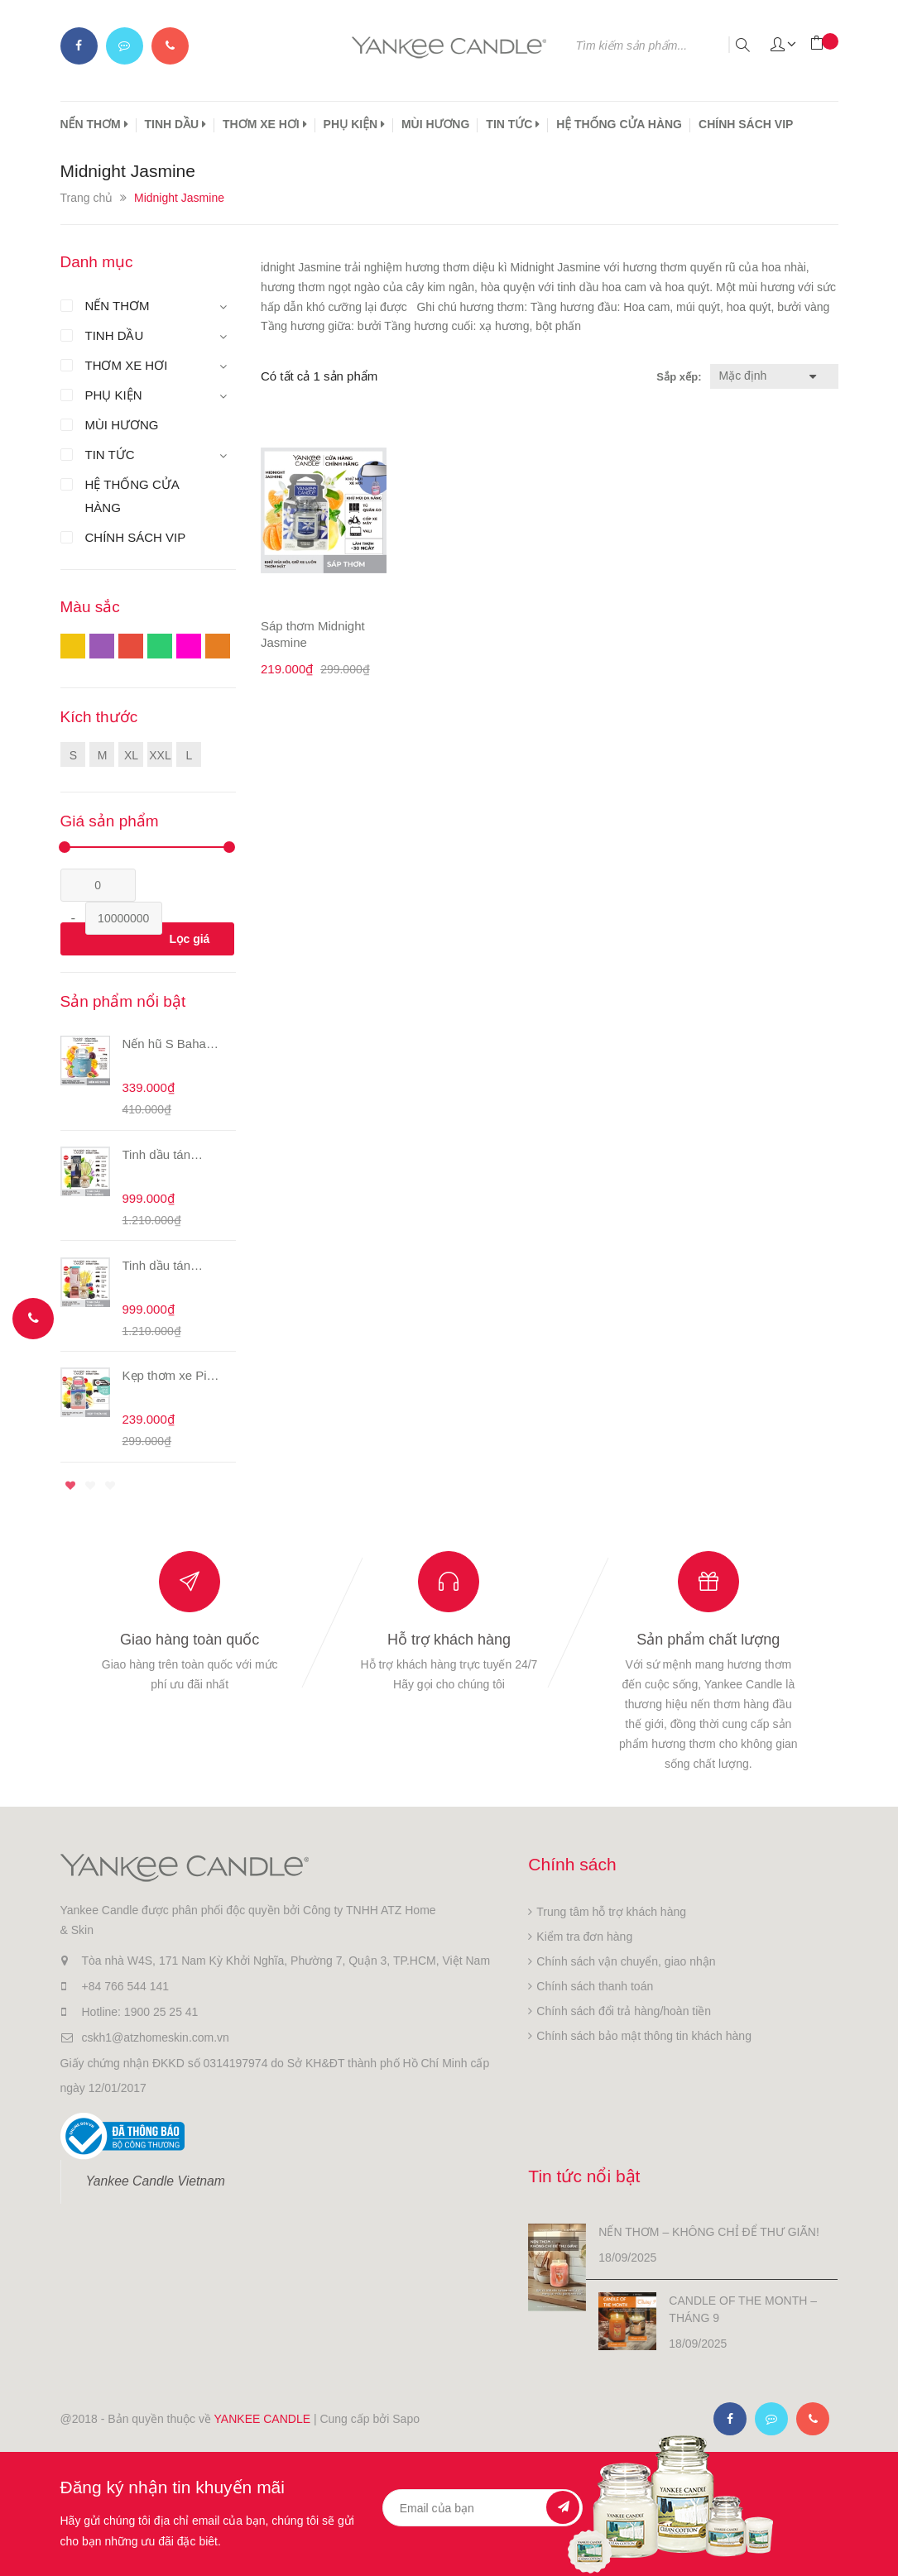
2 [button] (90, 1485)
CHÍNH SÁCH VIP (746, 124)
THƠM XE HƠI (265, 124)
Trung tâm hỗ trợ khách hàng (611, 1911)
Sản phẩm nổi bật (123, 1001)
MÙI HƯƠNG (435, 124)
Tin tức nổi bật (584, 2176)
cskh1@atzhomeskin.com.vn (155, 2037)
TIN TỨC (513, 124)
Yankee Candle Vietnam (155, 2181)
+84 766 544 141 (126, 1986)
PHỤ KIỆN (354, 124)
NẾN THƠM (94, 124)
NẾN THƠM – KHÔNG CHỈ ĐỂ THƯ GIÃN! (708, 2231)
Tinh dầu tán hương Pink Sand (170, 1266)
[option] (148, 1247)
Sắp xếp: (678, 377)
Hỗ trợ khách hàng (449, 1639)
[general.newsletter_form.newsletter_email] (482, 2507)
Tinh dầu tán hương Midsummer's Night (159, 1155)
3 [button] (110, 1485)
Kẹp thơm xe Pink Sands (171, 1376)
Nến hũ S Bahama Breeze (172, 1044)
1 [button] (70, 1485)
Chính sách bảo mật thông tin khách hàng (644, 2035)
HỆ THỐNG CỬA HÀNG (619, 124)
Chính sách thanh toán (594, 1986)
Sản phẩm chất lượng (708, 1639)
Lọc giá (189, 939)
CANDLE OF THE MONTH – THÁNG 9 (743, 2309)
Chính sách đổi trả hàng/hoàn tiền (623, 2011)
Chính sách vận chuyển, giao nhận (625, 1961)
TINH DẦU (176, 124)
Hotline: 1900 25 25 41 (140, 2011)
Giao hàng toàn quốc (189, 1639)
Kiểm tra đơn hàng (584, 1936)
